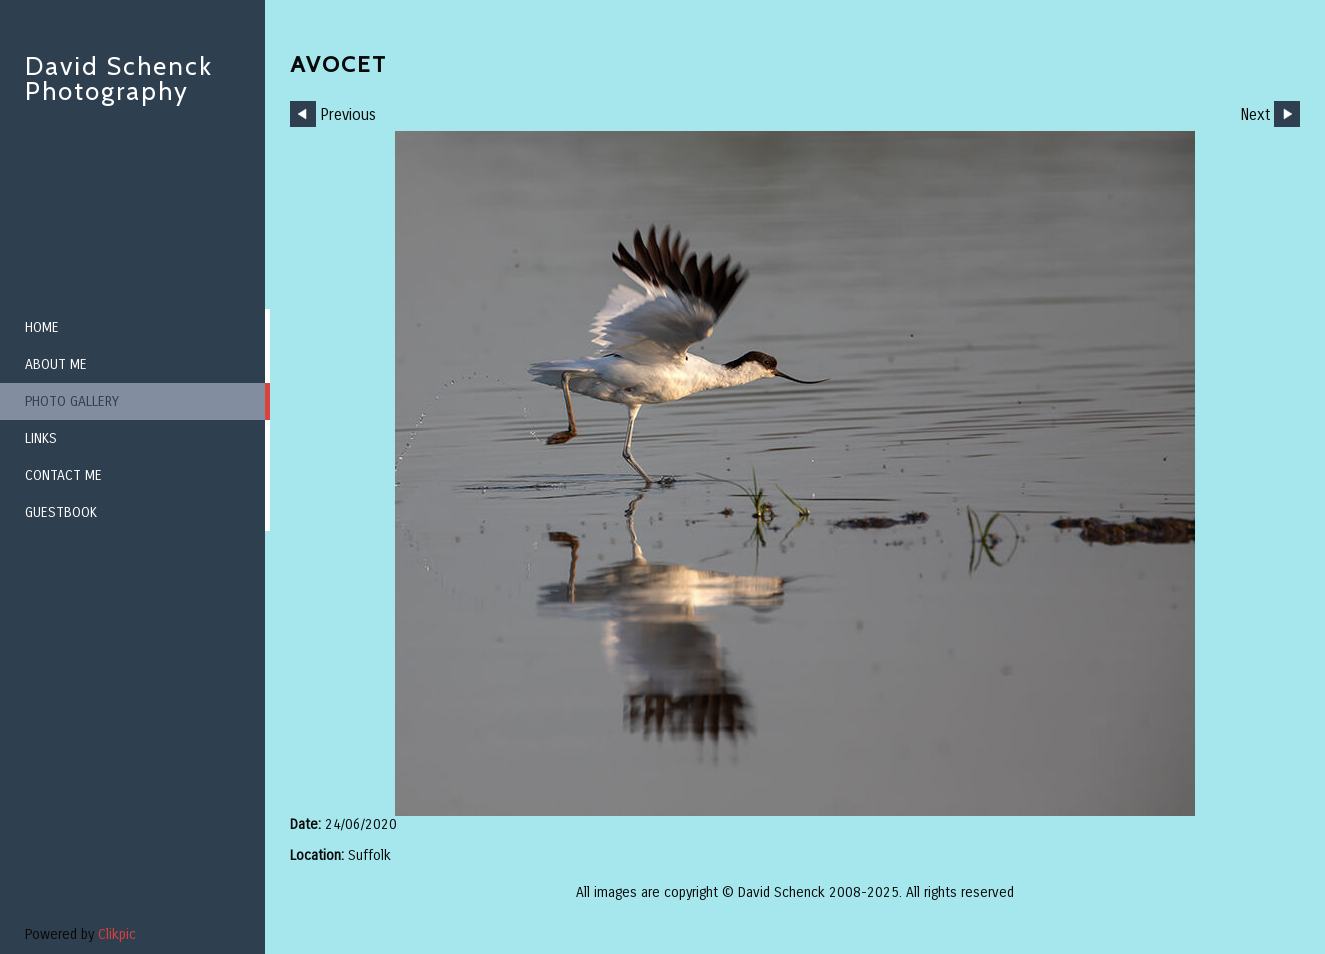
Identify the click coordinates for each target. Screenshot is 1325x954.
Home (42, 327)
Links (41, 438)
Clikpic (117, 934)
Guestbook (61, 512)
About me (56, 364)
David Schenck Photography (119, 78)
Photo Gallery (72, 401)
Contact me (63, 475)
